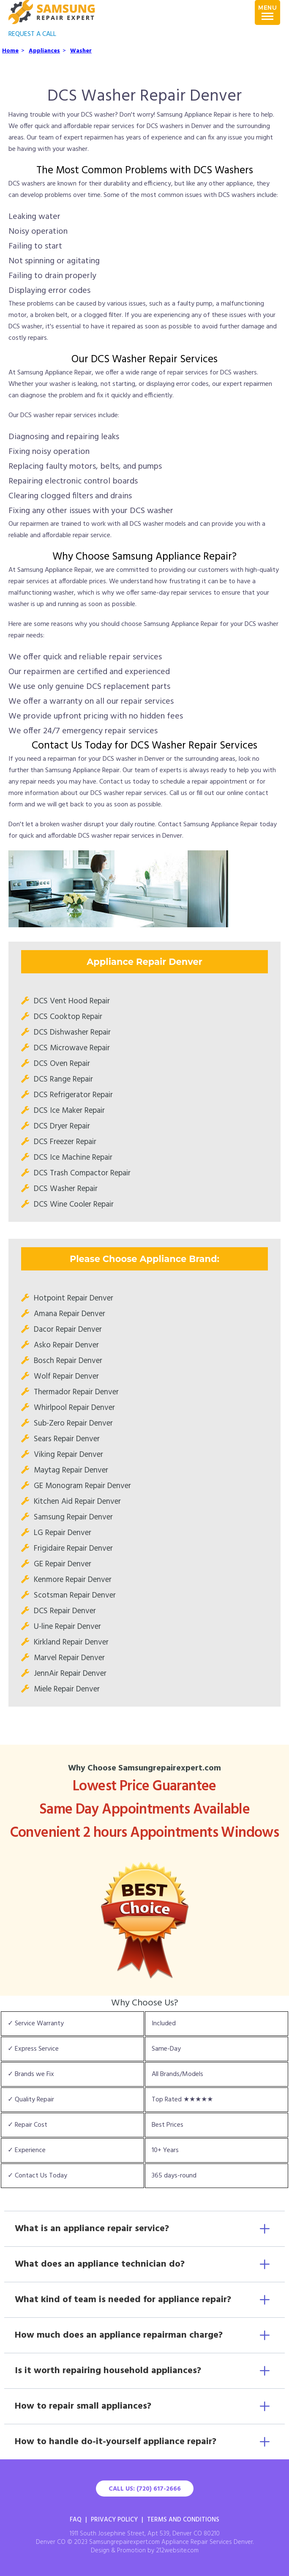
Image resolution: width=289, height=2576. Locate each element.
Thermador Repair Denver (76, 1392)
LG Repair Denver (62, 1533)
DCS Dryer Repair (62, 1126)
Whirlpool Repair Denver (74, 1407)
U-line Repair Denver (67, 1626)
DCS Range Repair (63, 1079)
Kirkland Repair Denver (71, 1642)
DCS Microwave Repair (72, 1048)
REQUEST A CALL (32, 34)
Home (10, 51)
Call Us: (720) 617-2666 (145, 2489)
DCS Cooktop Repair (68, 1017)
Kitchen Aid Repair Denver (77, 1501)
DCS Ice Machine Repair (73, 1157)
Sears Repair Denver (67, 1439)
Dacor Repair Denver (68, 1329)
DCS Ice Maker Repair (69, 1110)
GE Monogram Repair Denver (82, 1486)
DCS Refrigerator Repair (73, 1095)
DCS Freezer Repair (65, 1142)
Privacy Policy (114, 2520)
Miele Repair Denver (67, 1689)
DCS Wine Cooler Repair (74, 1204)
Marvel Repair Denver (69, 1658)
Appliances (44, 51)
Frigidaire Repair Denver (73, 1548)
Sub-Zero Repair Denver (73, 1423)
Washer (81, 51)
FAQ (76, 2520)
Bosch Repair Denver (68, 1361)
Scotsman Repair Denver (75, 1595)
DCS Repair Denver (65, 1611)
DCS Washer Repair (66, 1189)
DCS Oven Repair (62, 1063)
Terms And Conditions (183, 2520)
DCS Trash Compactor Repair (82, 1173)
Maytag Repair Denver (71, 1470)
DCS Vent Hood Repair (72, 1001)
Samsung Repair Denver (73, 1517)
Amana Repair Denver (69, 1314)
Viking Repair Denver (68, 1454)
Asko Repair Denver (66, 1345)
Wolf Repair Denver (66, 1376)
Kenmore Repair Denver (73, 1579)
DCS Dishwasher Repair (72, 1032)
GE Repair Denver (62, 1564)
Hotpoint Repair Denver (73, 1298)
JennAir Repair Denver (70, 1673)
